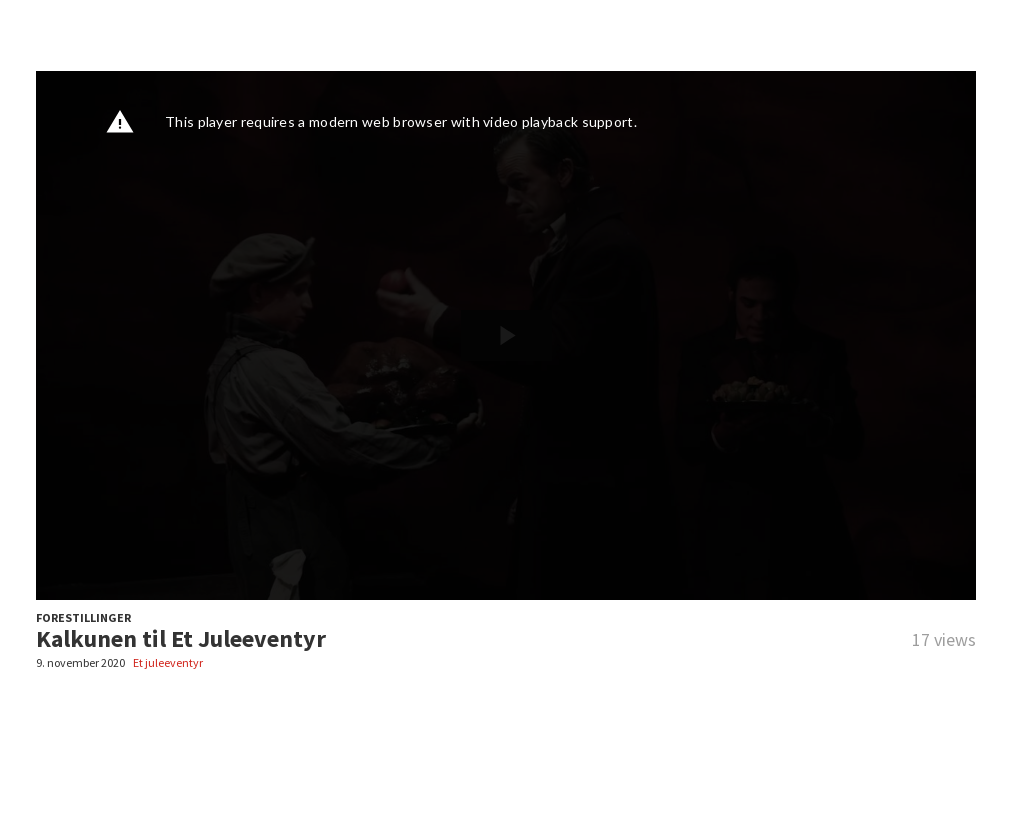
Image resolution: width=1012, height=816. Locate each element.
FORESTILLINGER (83, 617)
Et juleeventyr (168, 662)
